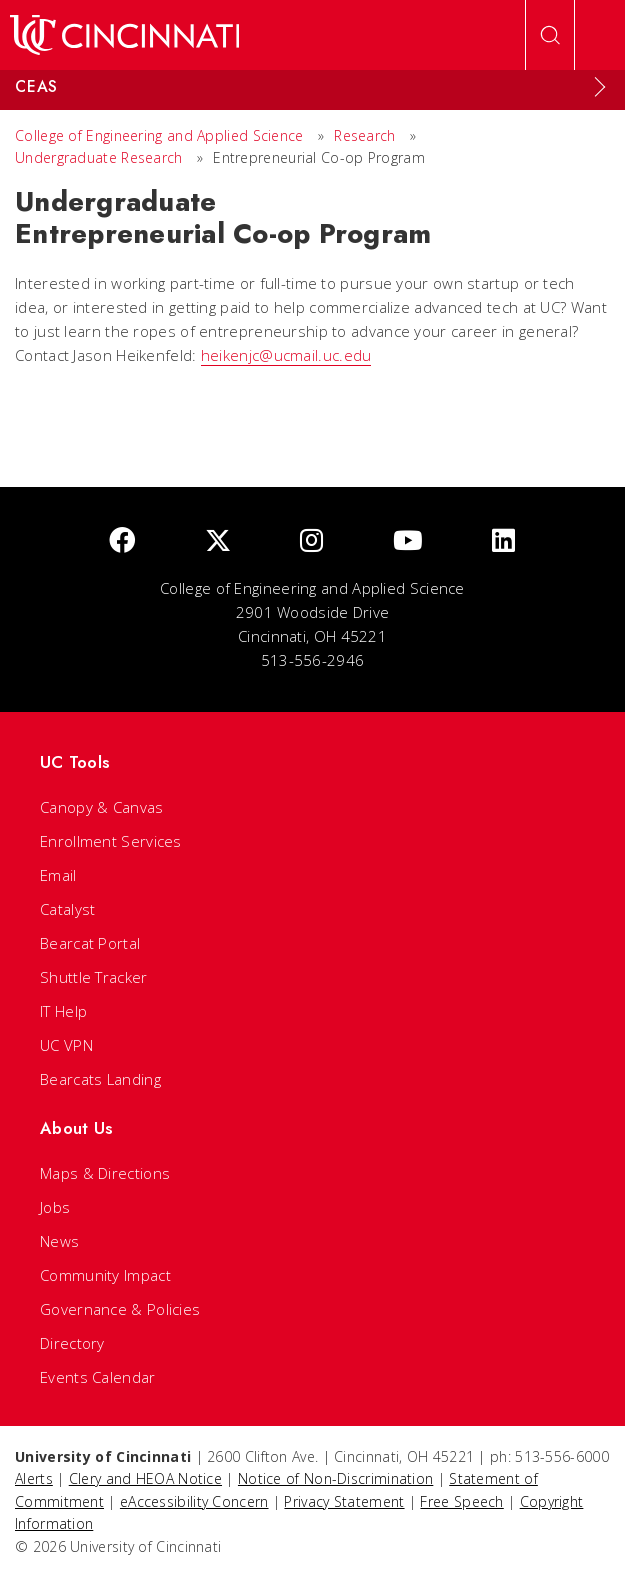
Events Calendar (98, 1377)
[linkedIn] (503, 541)
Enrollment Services (111, 841)
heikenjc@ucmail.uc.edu (286, 355)
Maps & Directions (105, 1173)
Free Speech (461, 1501)
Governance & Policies (120, 1309)
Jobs (55, 1207)
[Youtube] (408, 541)
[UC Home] (124, 35)
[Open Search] (550, 35)
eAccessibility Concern (194, 1501)
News (59, 1241)
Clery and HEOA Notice (145, 1478)
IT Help (63, 1011)
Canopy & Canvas (102, 807)
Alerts (34, 1478)
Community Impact (105, 1275)
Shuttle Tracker (94, 977)
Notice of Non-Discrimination (335, 1478)
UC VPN (66, 1045)
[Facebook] (122, 541)
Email (58, 875)
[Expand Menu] (600, 87)
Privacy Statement (344, 1501)
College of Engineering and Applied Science (159, 135)
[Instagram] (311, 541)
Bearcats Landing (100, 1079)
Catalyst (67, 909)
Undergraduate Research (99, 157)
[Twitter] (218, 541)
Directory (72, 1343)
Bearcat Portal (90, 943)
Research (364, 135)
